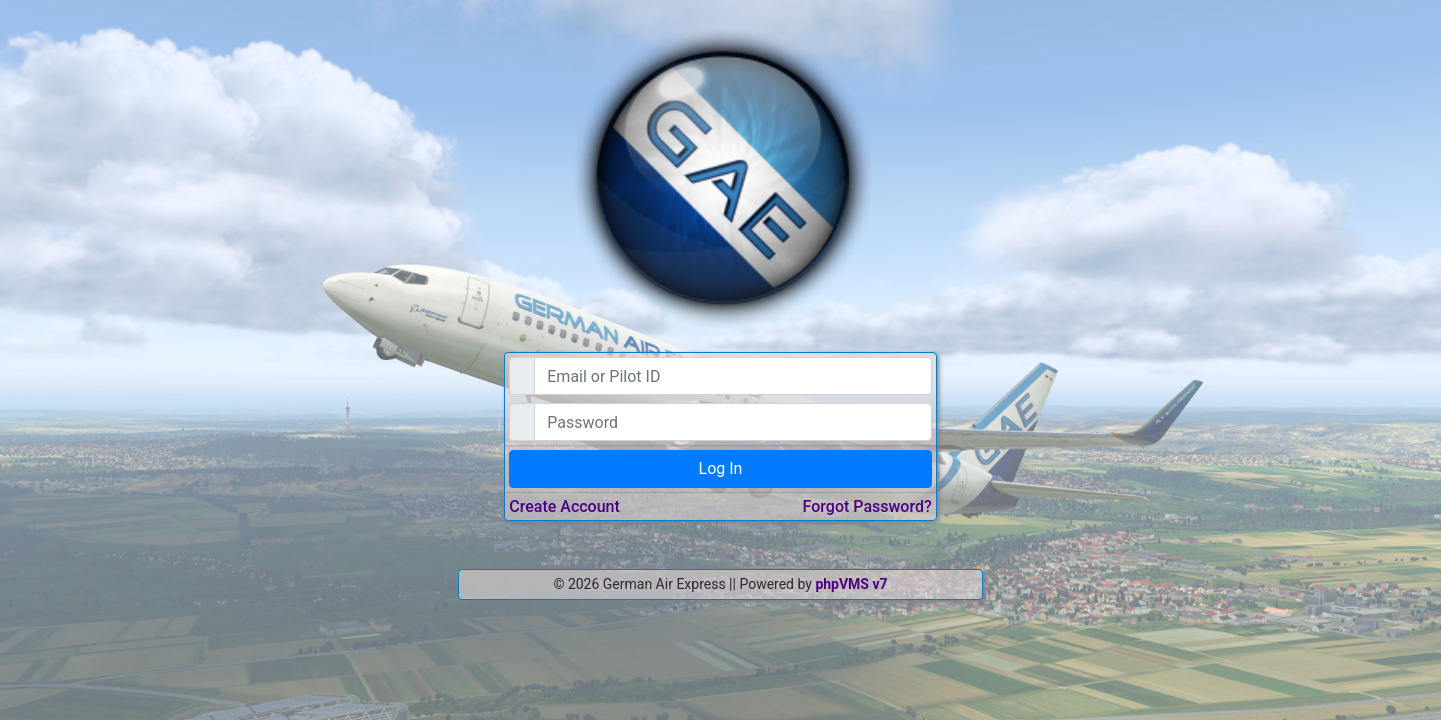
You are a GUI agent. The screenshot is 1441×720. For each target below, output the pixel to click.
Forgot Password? (867, 506)
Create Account (564, 506)
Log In (721, 468)
